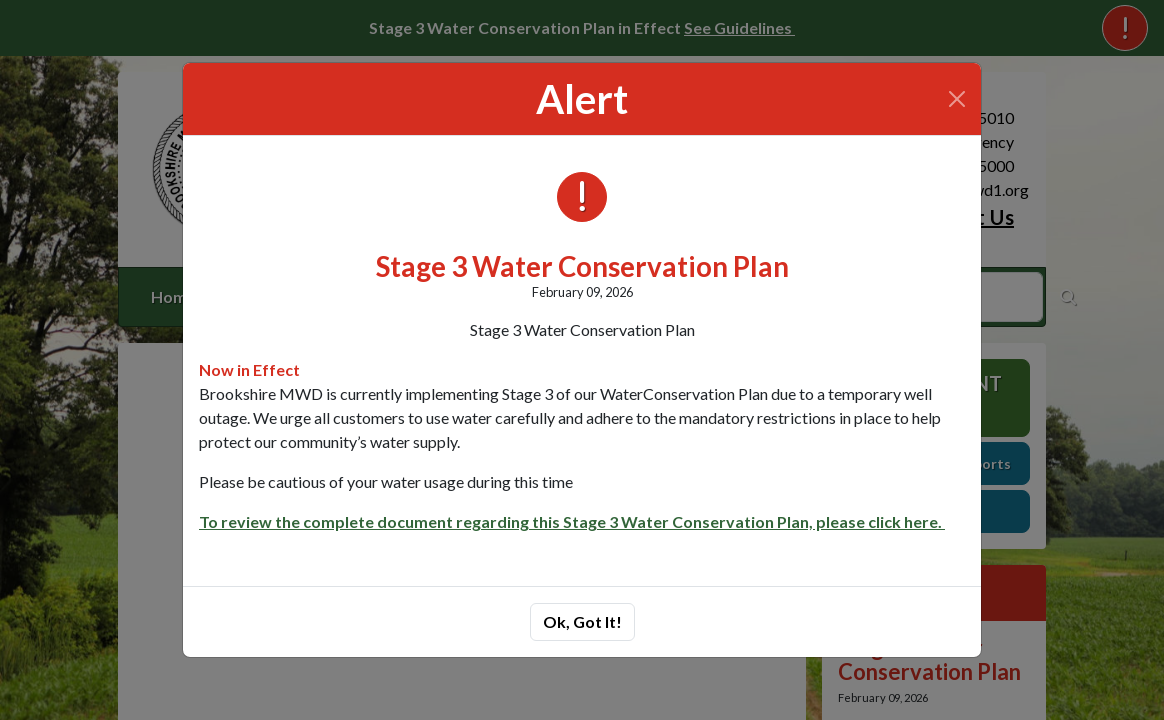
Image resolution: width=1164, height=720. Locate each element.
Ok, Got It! (582, 621)
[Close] (957, 99)
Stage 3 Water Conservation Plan (582, 266)
